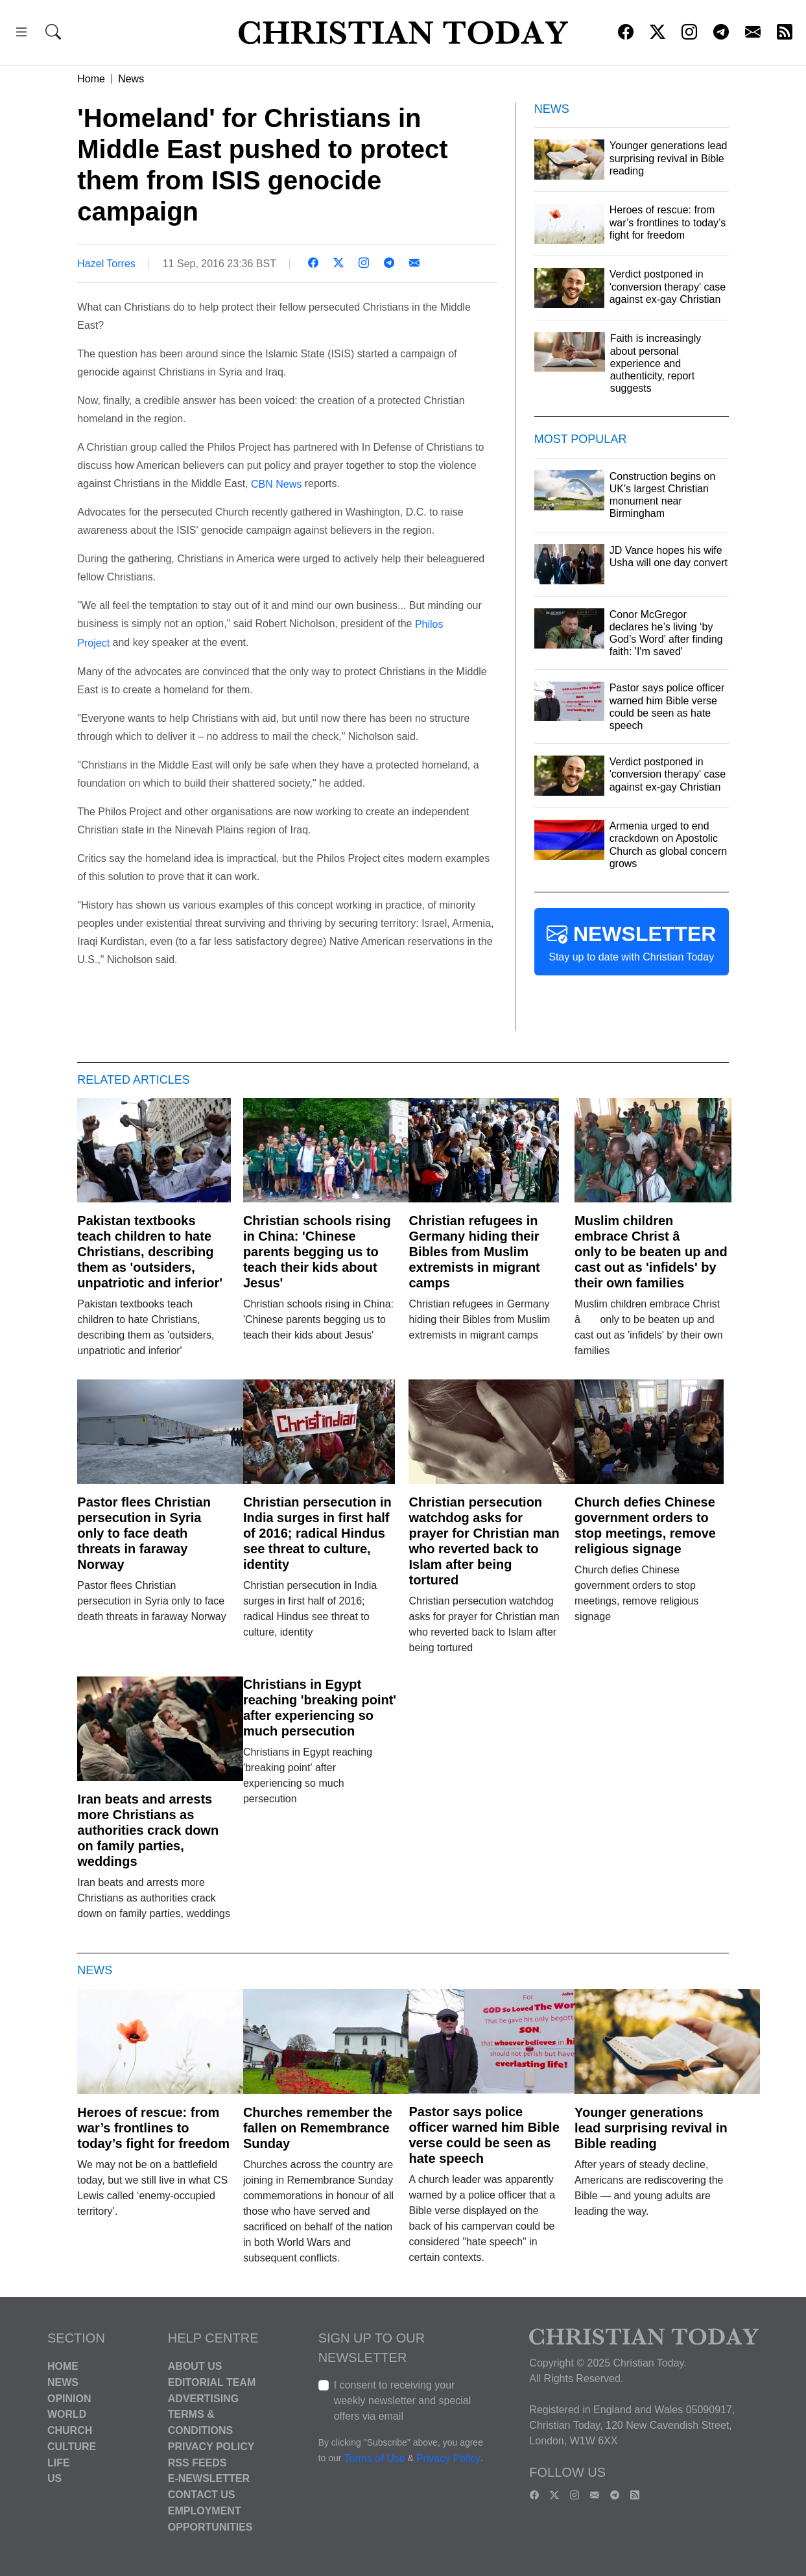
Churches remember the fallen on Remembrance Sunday (317, 2128)
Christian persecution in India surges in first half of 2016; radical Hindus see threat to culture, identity (317, 1533)
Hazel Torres (106, 263)
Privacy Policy (211, 2446)
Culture (71, 2446)
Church (69, 2430)
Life (58, 2462)
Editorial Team (211, 2382)
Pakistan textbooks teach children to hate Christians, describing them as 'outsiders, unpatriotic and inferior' (149, 1251)
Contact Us (201, 2494)
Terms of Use (374, 2458)
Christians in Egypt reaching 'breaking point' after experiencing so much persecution (319, 1707)
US (54, 2478)
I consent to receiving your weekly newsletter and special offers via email (402, 2400)
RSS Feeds (197, 2462)
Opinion (69, 2397)
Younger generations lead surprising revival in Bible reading (651, 2128)
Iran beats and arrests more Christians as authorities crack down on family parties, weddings (148, 1830)
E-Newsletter (209, 2478)
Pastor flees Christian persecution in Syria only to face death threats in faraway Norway (144, 1533)
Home (91, 78)
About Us (195, 2366)
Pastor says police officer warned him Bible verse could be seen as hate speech (484, 2135)
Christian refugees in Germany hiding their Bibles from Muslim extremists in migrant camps (474, 1251)
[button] (21, 34)
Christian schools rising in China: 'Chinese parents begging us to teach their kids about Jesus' (317, 1251)
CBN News (276, 483)
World (66, 2414)
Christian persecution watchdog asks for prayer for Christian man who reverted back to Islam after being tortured (484, 1541)
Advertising (203, 2397)
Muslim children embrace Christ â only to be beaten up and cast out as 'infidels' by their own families (651, 1251)
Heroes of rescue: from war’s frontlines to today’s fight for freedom (153, 2128)
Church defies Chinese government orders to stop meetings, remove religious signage (645, 1525)
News (131, 78)
